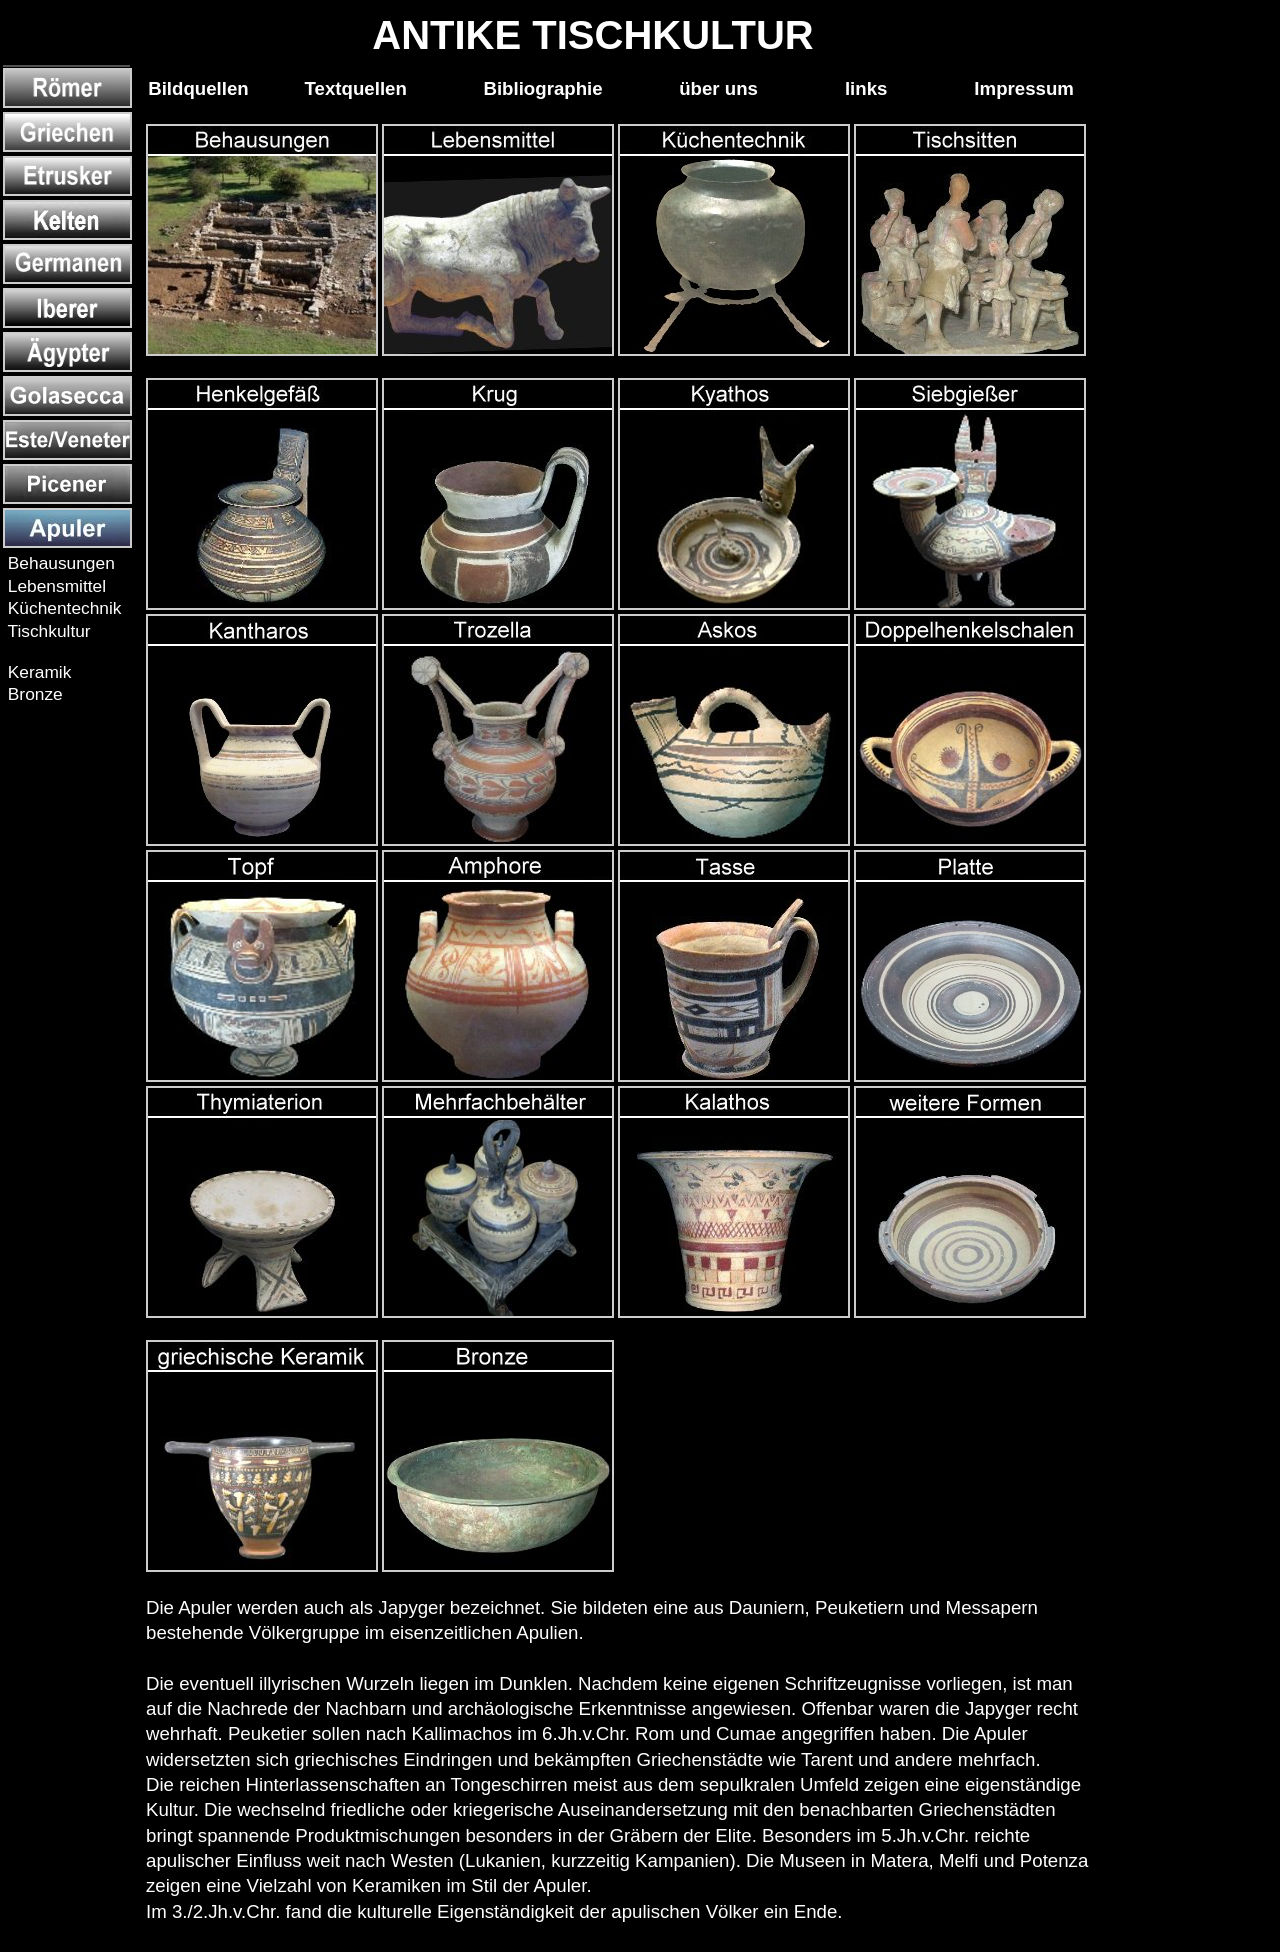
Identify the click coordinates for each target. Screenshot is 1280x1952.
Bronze (33, 694)
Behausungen (59, 563)
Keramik (37, 672)
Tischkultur (47, 631)
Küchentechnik (62, 608)
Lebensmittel (54, 586)
